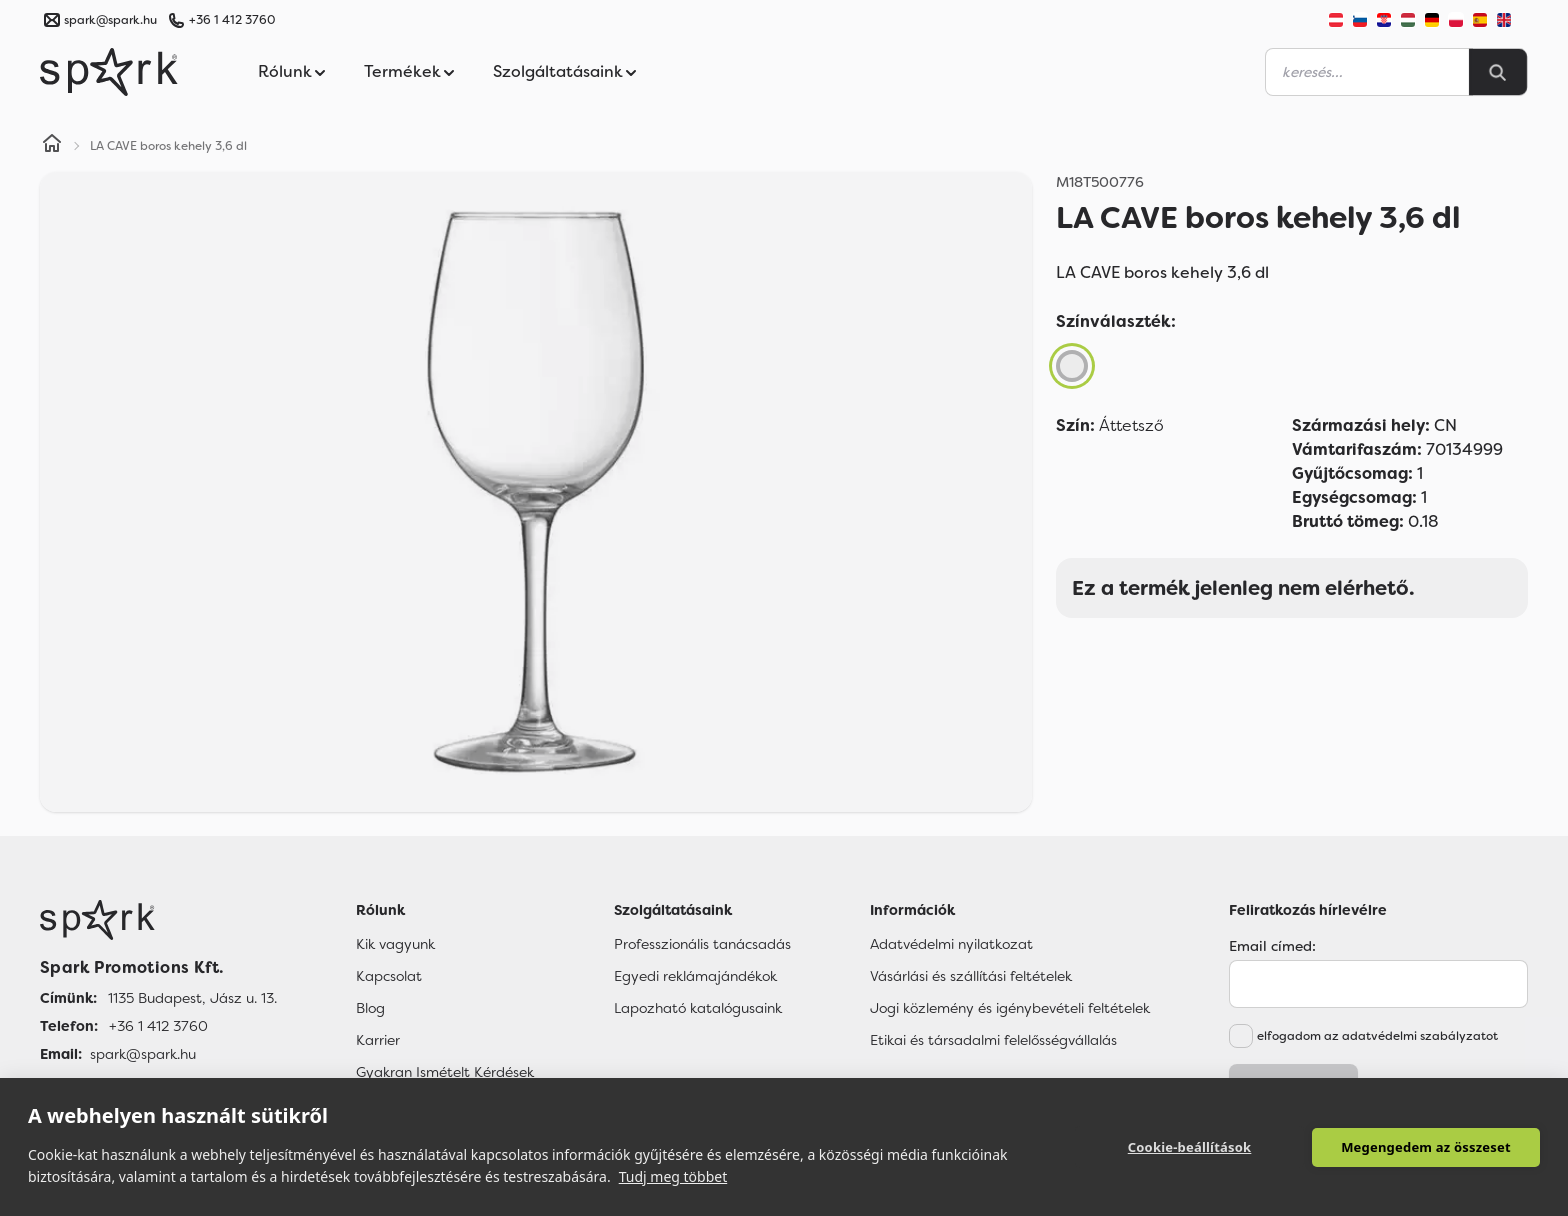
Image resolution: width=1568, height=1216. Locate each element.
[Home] (52, 146)
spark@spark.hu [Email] (143, 1054)
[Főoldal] (158, 920)
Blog (370, 1008)
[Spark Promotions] (109, 72)
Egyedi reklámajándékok (695, 976)
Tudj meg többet (673, 1176)
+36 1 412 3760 (232, 20)
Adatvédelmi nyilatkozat (951, 944)
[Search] (1498, 72)
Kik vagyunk (395, 944)
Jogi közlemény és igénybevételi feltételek (1010, 1008)
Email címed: (1272, 946)
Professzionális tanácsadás (702, 944)
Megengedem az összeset (1426, 1147)
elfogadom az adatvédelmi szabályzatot (1377, 1036)
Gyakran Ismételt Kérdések (445, 1072)
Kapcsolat (389, 976)
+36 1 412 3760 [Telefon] (158, 1026)
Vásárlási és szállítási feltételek (971, 976)
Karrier (378, 1040)
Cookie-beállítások (1190, 1147)
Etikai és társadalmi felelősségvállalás (993, 1040)
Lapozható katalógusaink (698, 1008)
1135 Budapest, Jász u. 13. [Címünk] (192, 998)
